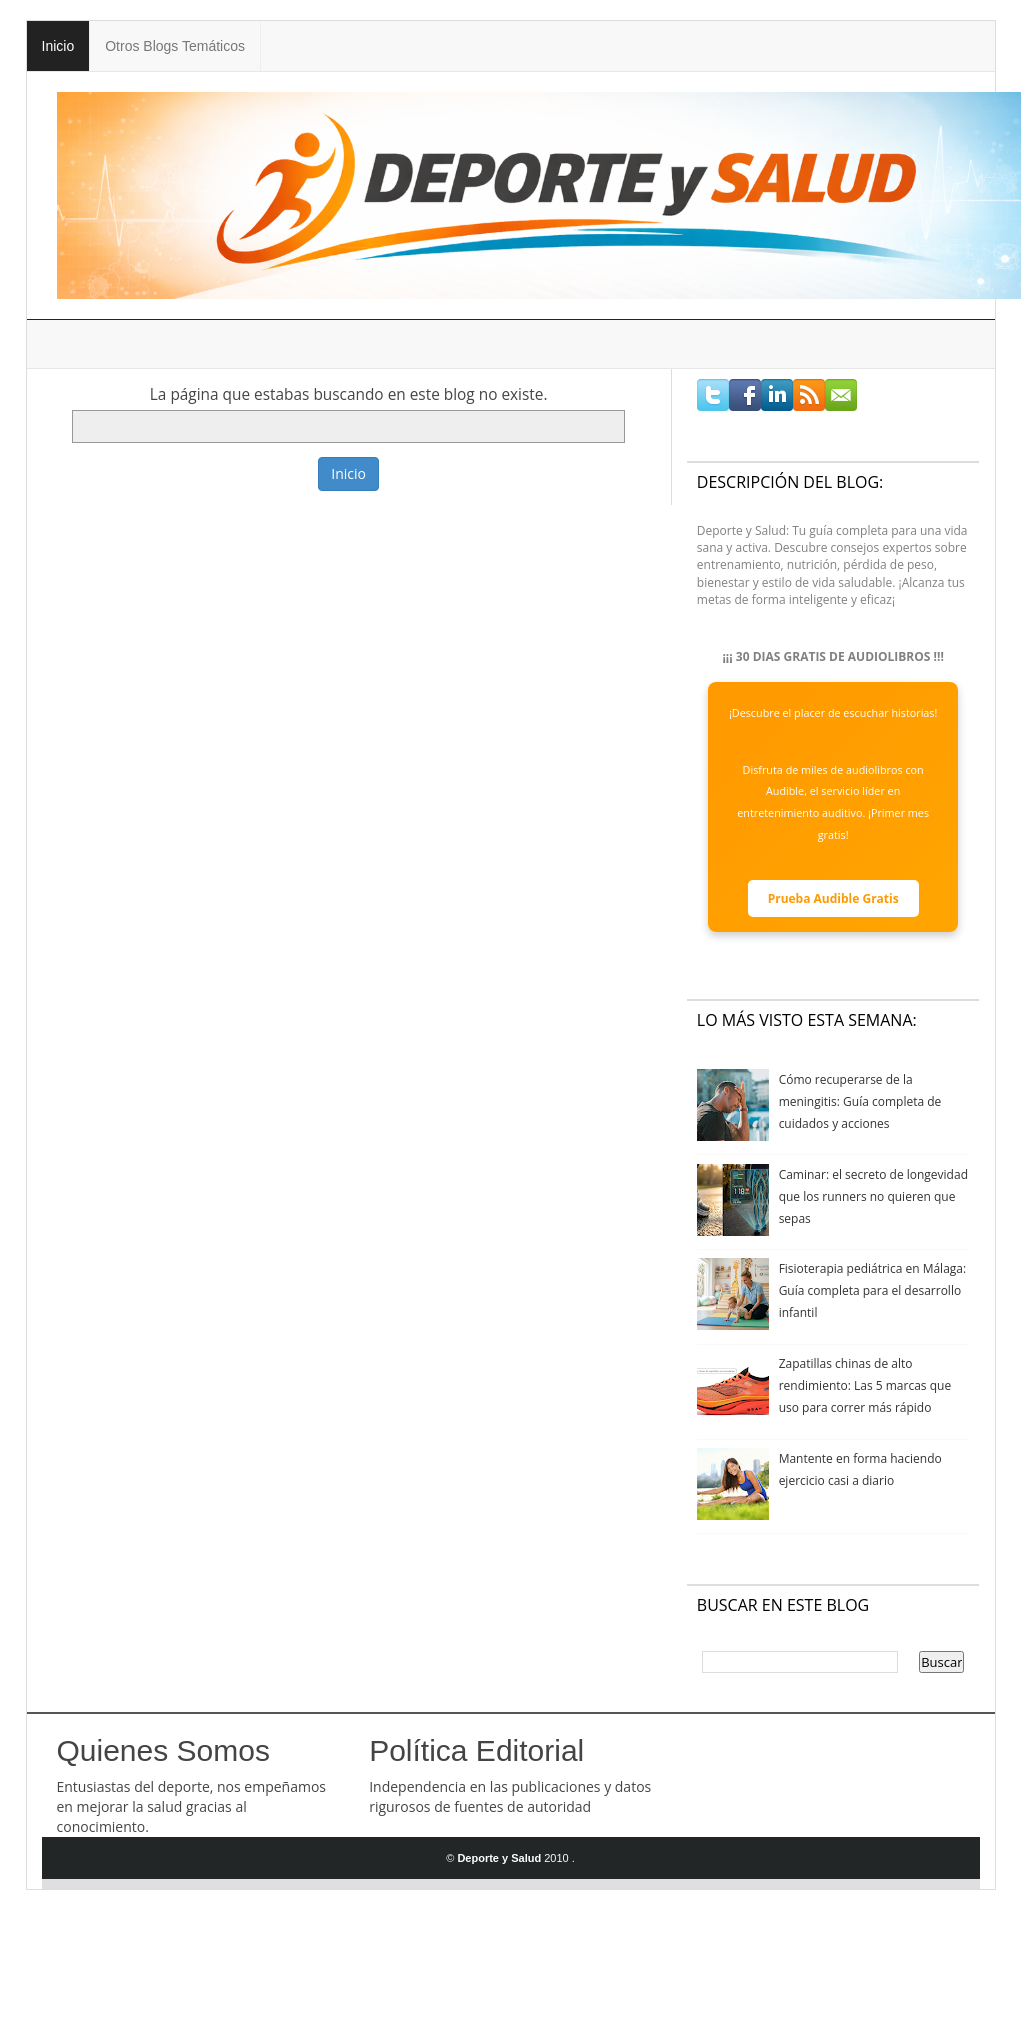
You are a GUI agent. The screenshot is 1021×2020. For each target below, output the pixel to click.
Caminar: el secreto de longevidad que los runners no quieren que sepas (873, 1196)
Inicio (58, 46)
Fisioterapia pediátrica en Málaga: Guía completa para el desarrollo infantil (873, 1290)
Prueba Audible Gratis (833, 898)
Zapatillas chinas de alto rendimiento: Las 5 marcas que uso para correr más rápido (865, 1385)
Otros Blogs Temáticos (175, 46)
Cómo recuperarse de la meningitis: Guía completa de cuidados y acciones (860, 1101)
